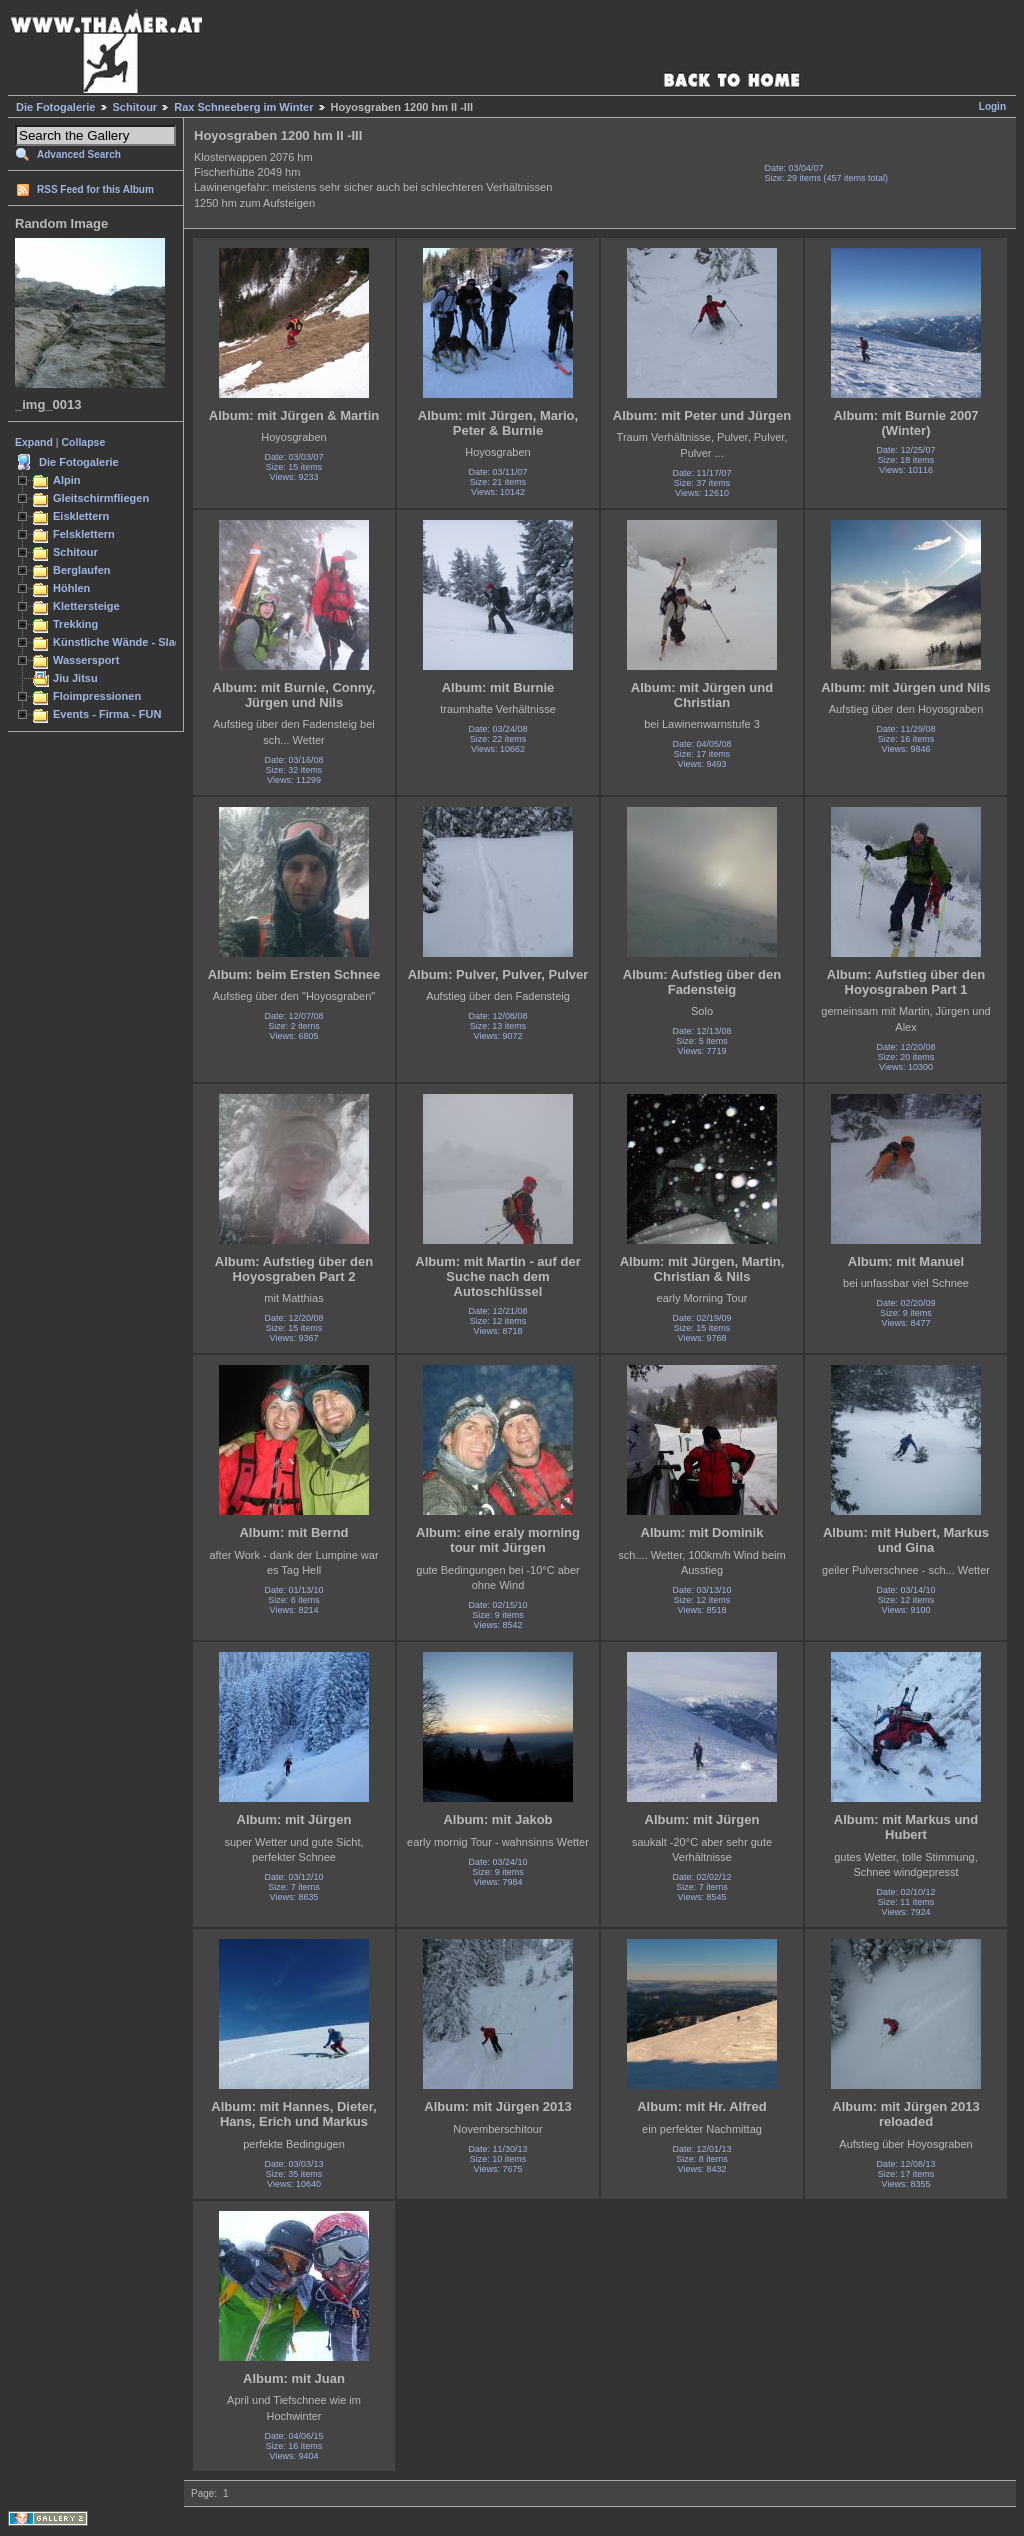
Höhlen (71, 588)
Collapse (84, 442)
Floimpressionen (97, 696)
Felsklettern (84, 534)
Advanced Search (79, 154)
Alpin (67, 480)
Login (992, 106)
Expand (34, 442)
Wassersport (86, 660)
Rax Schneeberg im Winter (243, 107)
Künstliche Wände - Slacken (126, 642)
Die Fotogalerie (55, 107)
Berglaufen (82, 570)
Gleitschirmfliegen (101, 498)
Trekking (75, 624)
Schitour (135, 107)
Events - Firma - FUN (107, 714)
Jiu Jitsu (75, 678)
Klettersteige (86, 606)
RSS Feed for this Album (95, 189)
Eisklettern (81, 516)
